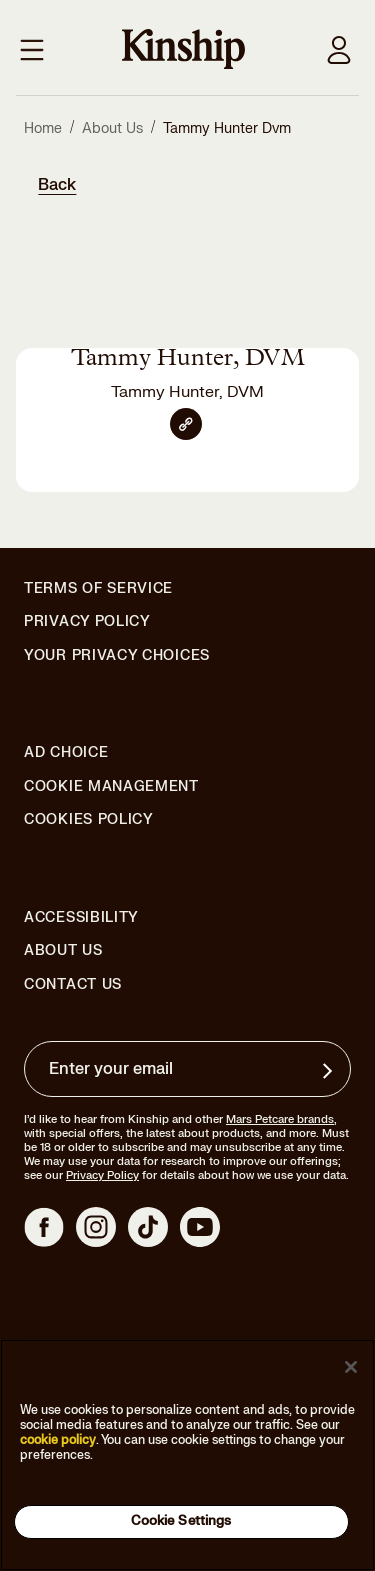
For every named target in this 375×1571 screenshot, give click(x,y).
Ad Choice (66, 753)
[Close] (351, 1367)
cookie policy (58, 1440)
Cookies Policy (89, 820)
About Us (63, 950)
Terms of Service (98, 588)
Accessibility (81, 918)
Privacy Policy (87, 622)
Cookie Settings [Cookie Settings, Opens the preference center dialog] (181, 1521)
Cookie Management (111, 786)
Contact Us (73, 984)
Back (57, 185)
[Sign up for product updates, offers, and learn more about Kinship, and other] (330, 1071)
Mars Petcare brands (280, 1119)
